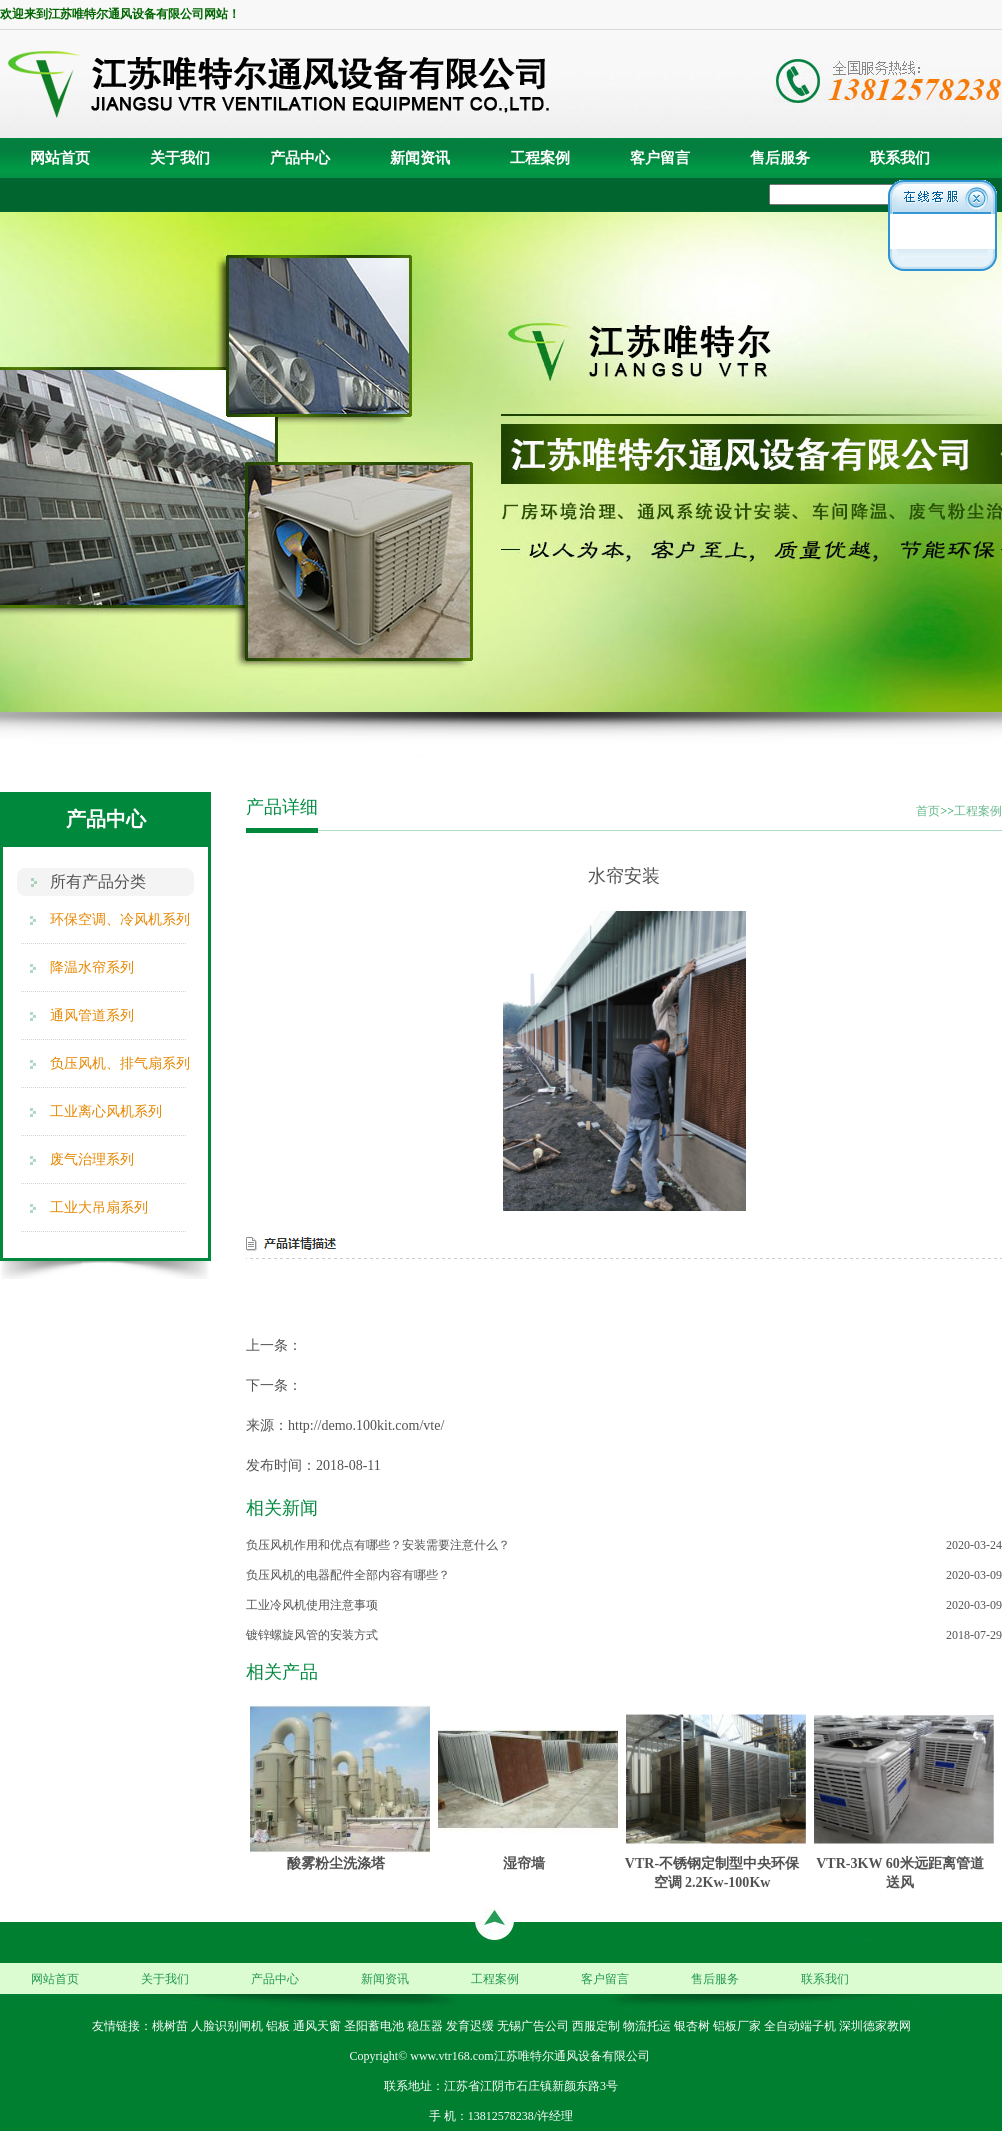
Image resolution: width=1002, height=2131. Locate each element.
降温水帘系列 (92, 967)
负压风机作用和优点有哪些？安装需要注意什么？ (378, 1545)
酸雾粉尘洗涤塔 (336, 1863)
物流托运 (647, 2026)
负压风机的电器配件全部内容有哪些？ (348, 1575)
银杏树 (692, 2026)
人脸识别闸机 (227, 2026)
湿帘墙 (524, 1863)
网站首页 (60, 158)
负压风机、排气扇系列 (120, 1063)
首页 (928, 811)
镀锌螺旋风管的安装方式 (312, 1635)
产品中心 (300, 158)
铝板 (278, 2026)
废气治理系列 (92, 1159)
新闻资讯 (420, 158)
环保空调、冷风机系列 (120, 919)
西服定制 (596, 2026)
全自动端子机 (800, 2026)
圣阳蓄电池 (374, 2026)
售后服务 (780, 158)
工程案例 (540, 158)
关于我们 (180, 158)
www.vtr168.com (451, 2056)
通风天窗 (317, 2026)
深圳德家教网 (875, 2026)
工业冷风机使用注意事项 (312, 1605)
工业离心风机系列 (106, 1111)
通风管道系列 (92, 1015)
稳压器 (425, 2026)
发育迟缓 (470, 2026)
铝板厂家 (737, 2026)
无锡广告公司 (533, 2026)
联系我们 (900, 158)
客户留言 (660, 158)
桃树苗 (170, 2026)
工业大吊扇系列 (99, 1207)
